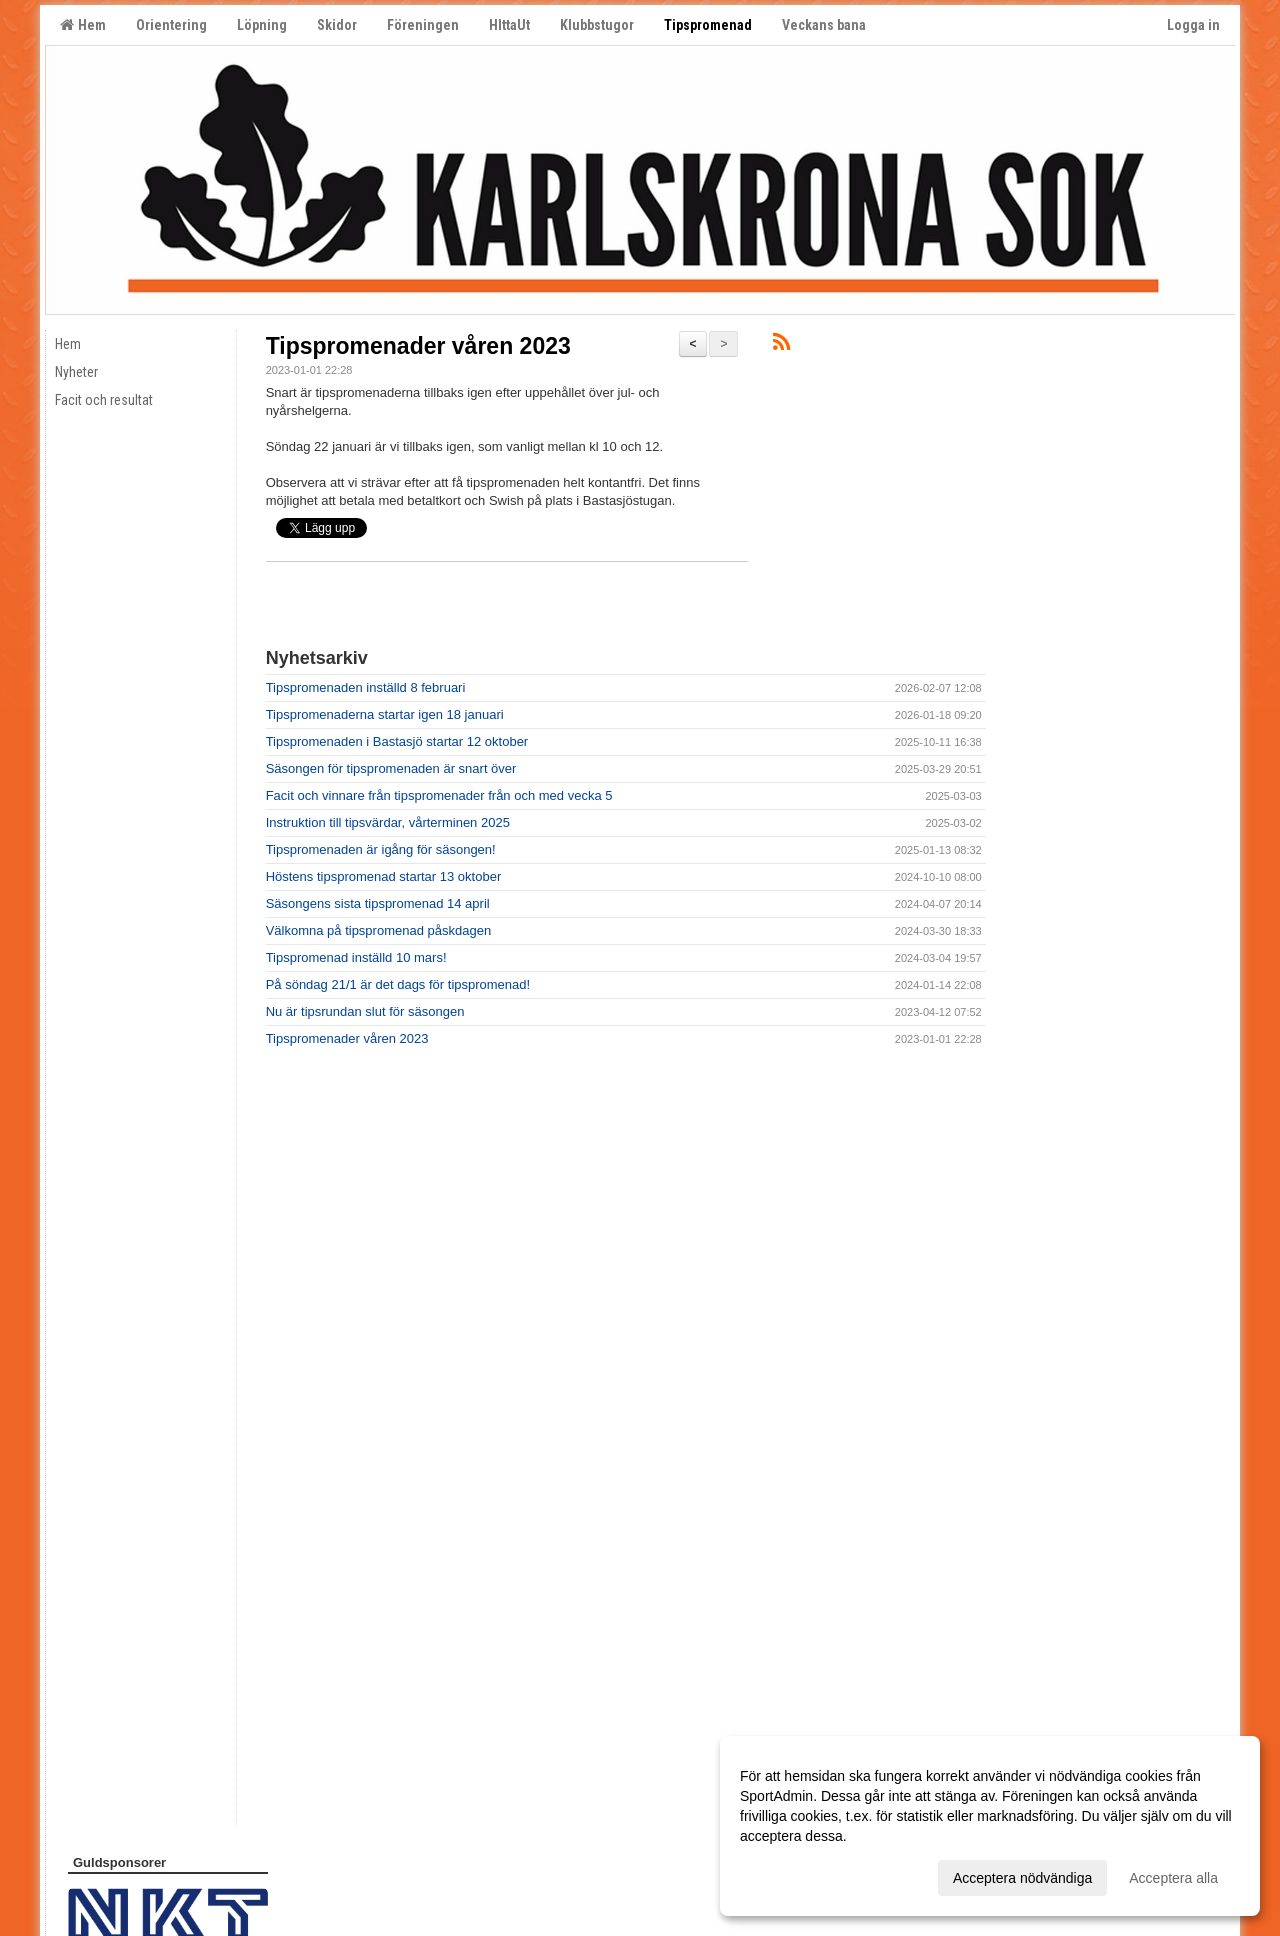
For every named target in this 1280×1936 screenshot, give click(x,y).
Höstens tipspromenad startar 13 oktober (384, 876)
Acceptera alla (1173, 1878)
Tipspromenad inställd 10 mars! (356, 957)
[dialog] (990, 1826)
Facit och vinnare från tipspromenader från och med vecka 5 (439, 795)
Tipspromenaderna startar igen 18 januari (385, 714)
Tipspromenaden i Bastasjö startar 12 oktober (397, 741)
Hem (83, 25)
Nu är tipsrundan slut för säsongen (365, 1011)
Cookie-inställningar (117, 1878)
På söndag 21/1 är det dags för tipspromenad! (398, 984)
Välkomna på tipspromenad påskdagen (378, 930)
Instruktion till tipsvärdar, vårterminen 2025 (388, 822)
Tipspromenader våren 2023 (418, 346)
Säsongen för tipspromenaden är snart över (391, 768)
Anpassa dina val (793, 1875)
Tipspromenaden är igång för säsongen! (381, 849)
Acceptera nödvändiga (1022, 1878)
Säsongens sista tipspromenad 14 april (378, 903)
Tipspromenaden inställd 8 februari (366, 687)
